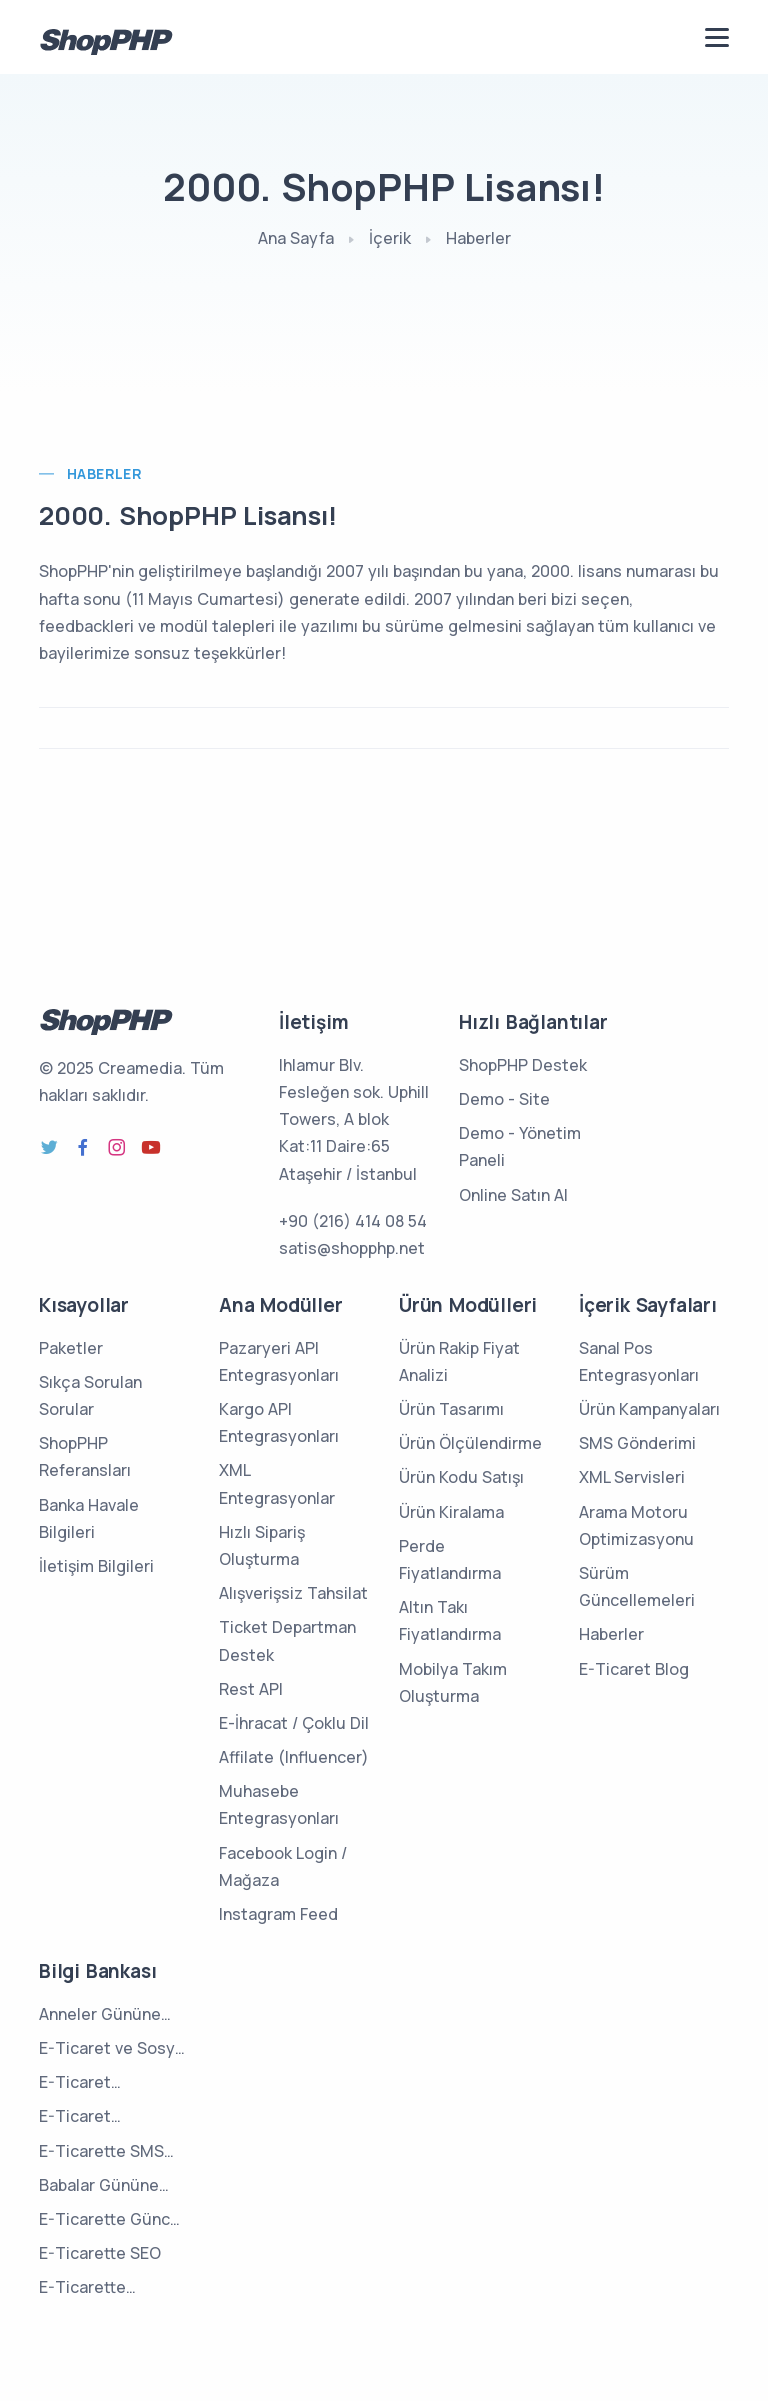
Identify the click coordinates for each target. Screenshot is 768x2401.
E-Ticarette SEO (100, 2253)
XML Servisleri (632, 1477)
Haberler (478, 238)
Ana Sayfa (296, 238)
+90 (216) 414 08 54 (353, 1221)
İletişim (313, 1022)
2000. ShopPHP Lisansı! (188, 515)
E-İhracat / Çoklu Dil (294, 1723)
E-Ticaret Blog (634, 1669)
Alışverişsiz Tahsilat (293, 1593)
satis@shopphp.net (352, 1248)
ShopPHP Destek (523, 1065)
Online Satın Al (513, 1195)
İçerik (390, 238)
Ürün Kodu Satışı (461, 1477)
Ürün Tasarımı (451, 1409)
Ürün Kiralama (451, 1512)
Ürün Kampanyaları (649, 1409)
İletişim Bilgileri (96, 1566)
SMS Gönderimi (637, 1443)
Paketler (71, 1348)
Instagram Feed (278, 1914)
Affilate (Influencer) (294, 1757)
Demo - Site (504, 1099)
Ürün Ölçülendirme (470, 1443)
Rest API (251, 1689)
